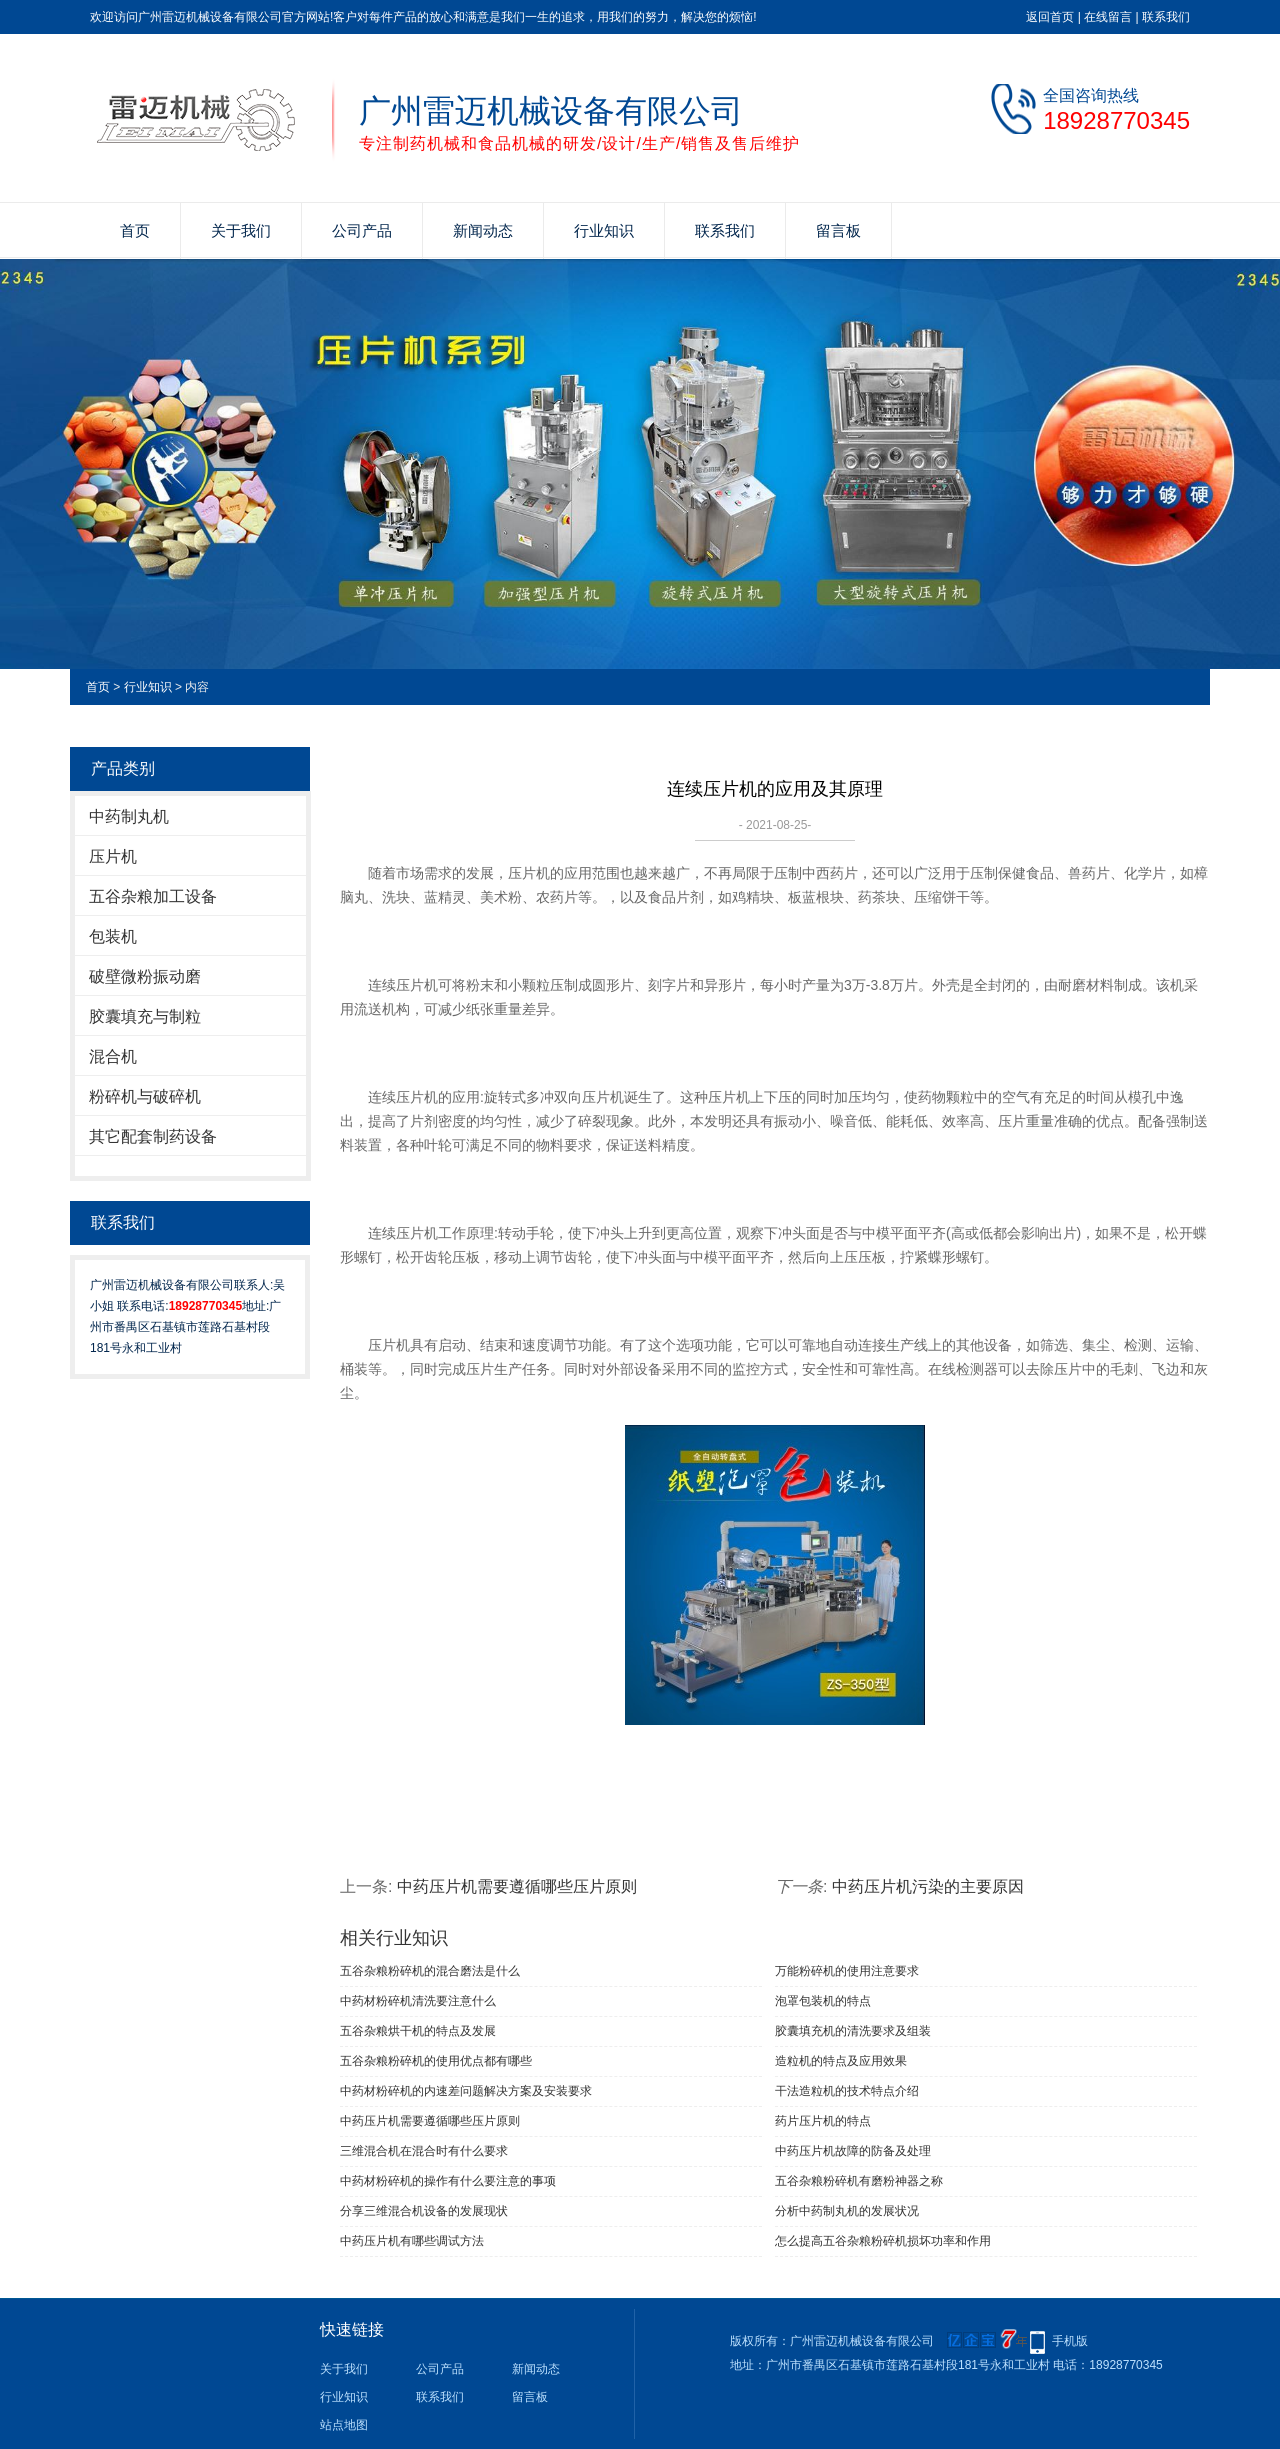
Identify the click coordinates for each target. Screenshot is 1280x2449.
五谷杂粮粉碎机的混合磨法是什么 (430, 1971)
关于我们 (241, 230)
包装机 (113, 936)
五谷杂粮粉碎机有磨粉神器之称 (859, 2181)
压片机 (113, 856)
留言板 (838, 230)
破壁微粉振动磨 (145, 976)
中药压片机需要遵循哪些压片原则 (517, 1886)
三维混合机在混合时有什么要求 (424, 2151)
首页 (135, 230)
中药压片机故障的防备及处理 (853, 2151)
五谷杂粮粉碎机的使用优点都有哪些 (436, 2061)
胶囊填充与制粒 (145, 1016)
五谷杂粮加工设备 (153, 896)
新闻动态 (483, 230)
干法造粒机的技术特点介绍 (847, 2091)
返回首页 (1050, 17)
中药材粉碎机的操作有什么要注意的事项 (448, 2181)
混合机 (113, 1056)
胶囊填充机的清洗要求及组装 (853, 2031)
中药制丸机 (129, 816)
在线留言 (1108, 17)
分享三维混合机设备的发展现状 (424, 2211)
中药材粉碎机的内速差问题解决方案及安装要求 (466, 2091)
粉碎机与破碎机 (145, 1096)
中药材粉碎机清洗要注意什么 (418, 2001)
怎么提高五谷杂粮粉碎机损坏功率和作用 (883, 2241)
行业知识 (604, 230)
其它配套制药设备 (153, 1136)
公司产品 (362, 230)
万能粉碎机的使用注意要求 (847, 1971)
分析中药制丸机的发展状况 (847, 2211)
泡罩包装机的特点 (823, 2001)
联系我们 (1166, 17)
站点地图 (344, 2425)
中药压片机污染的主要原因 (928, 1886)
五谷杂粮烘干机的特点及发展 (418, 2031)
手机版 (1070, 2341)
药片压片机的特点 (823, 2121)
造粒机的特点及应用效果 (841, 2061)
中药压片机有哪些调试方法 (412, 2241)
